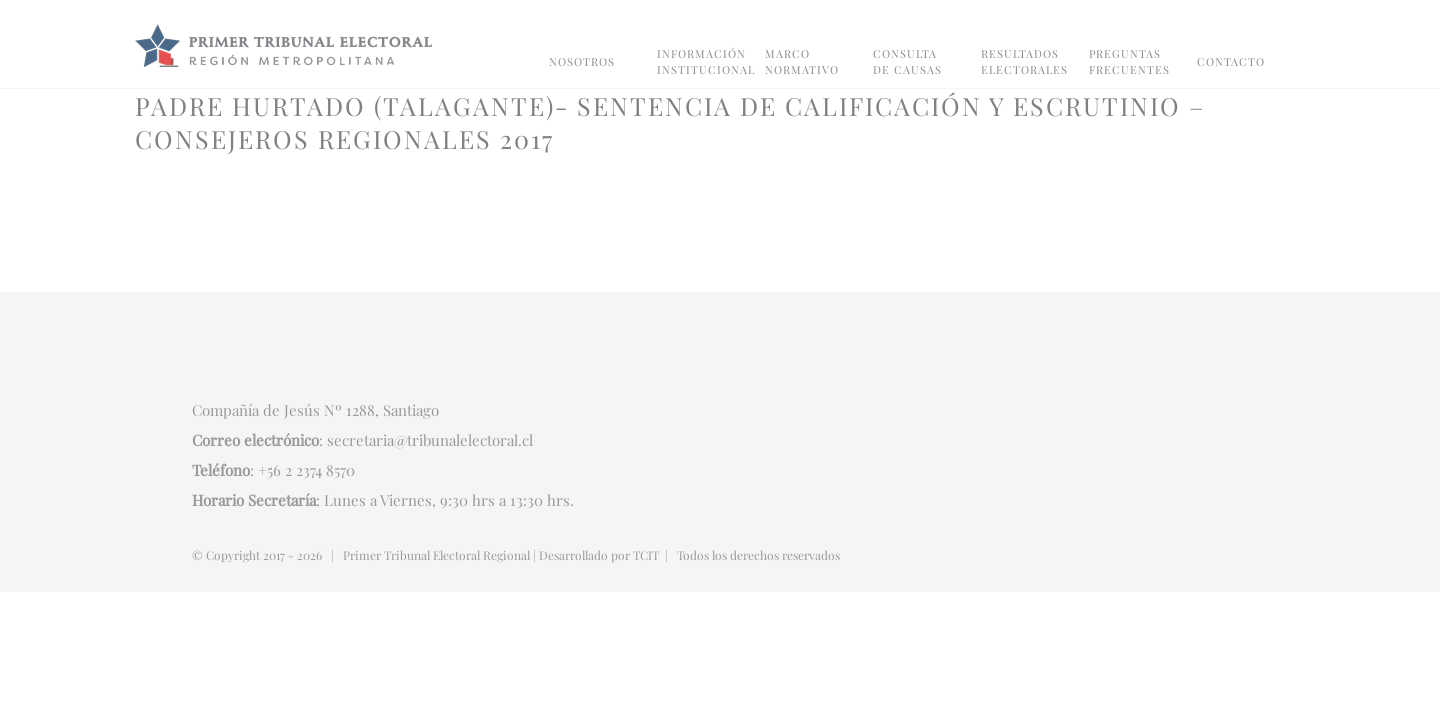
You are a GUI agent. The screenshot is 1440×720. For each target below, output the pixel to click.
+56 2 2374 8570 (306, 470)
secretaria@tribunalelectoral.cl (430, 440)
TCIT (646, 555)
